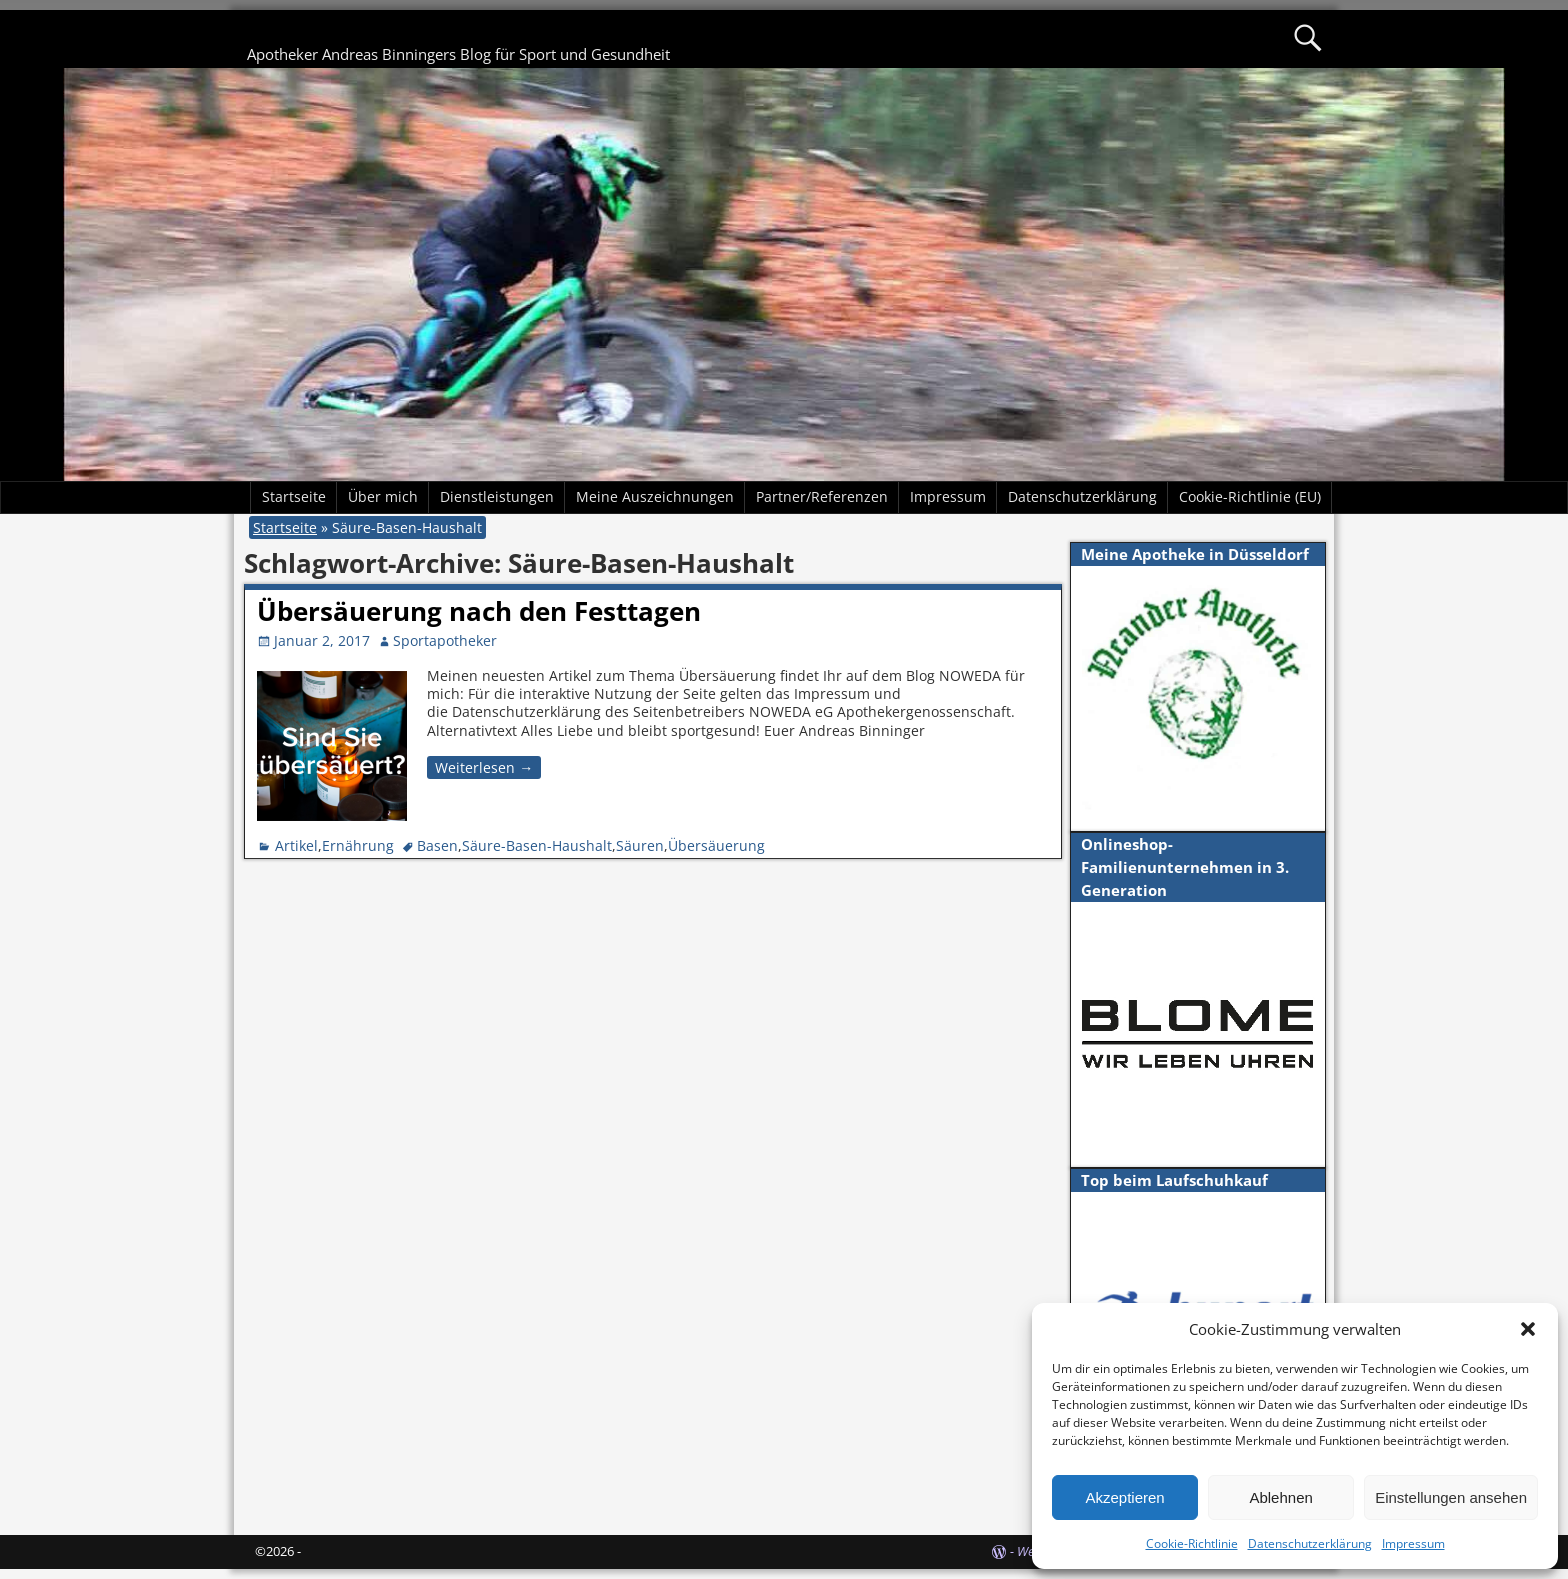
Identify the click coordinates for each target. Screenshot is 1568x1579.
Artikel (296, 845)
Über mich (383, 496)
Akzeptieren (1124, 1497)
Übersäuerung (716, 845)
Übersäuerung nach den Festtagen (479, 611)
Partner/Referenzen (822, 496)
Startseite (294, 496)
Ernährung (358, 845)
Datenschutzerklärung (1310, 1543)
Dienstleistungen (497, 496)
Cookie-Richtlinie (1192, 1543)
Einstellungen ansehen (1451, 1497)
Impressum (1413, 1543)
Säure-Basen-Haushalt (537, 845)
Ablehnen (1280, 1497)
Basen (437, 845)
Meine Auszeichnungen (655, 496)
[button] (1528, 1329)
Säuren (640, 845)
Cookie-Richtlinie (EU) (1250, 496)
